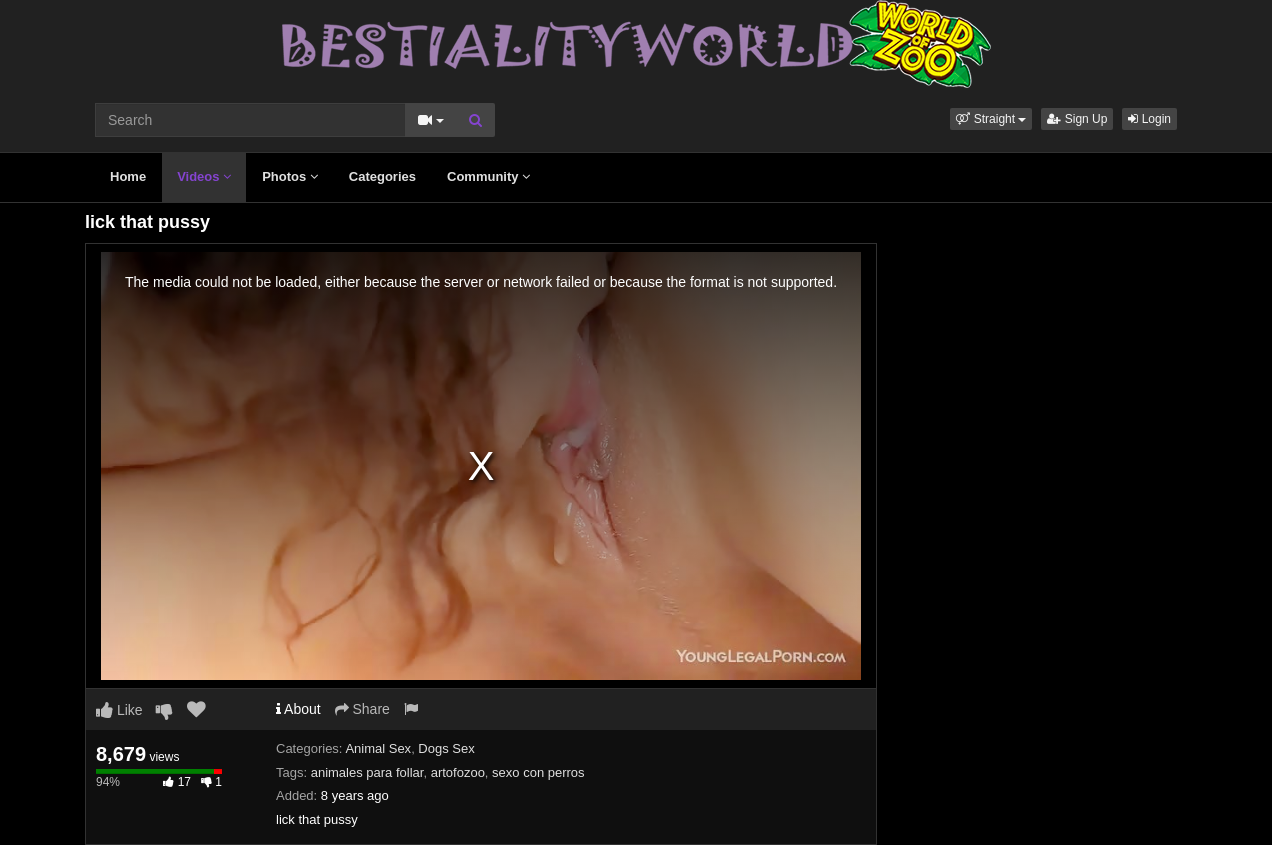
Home (128, 176)
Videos (204, 176)
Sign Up (1077, 119)
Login (1149, 119)
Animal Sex (378, 748)
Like (119, 710)
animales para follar (367, 772)
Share (362, 709)
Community (488, 176)
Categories (382, 176)
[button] (991, 119)
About (298, 709)
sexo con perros (538, 772)
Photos (290, 176)
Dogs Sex (446, 748)
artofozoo (458, 772)
